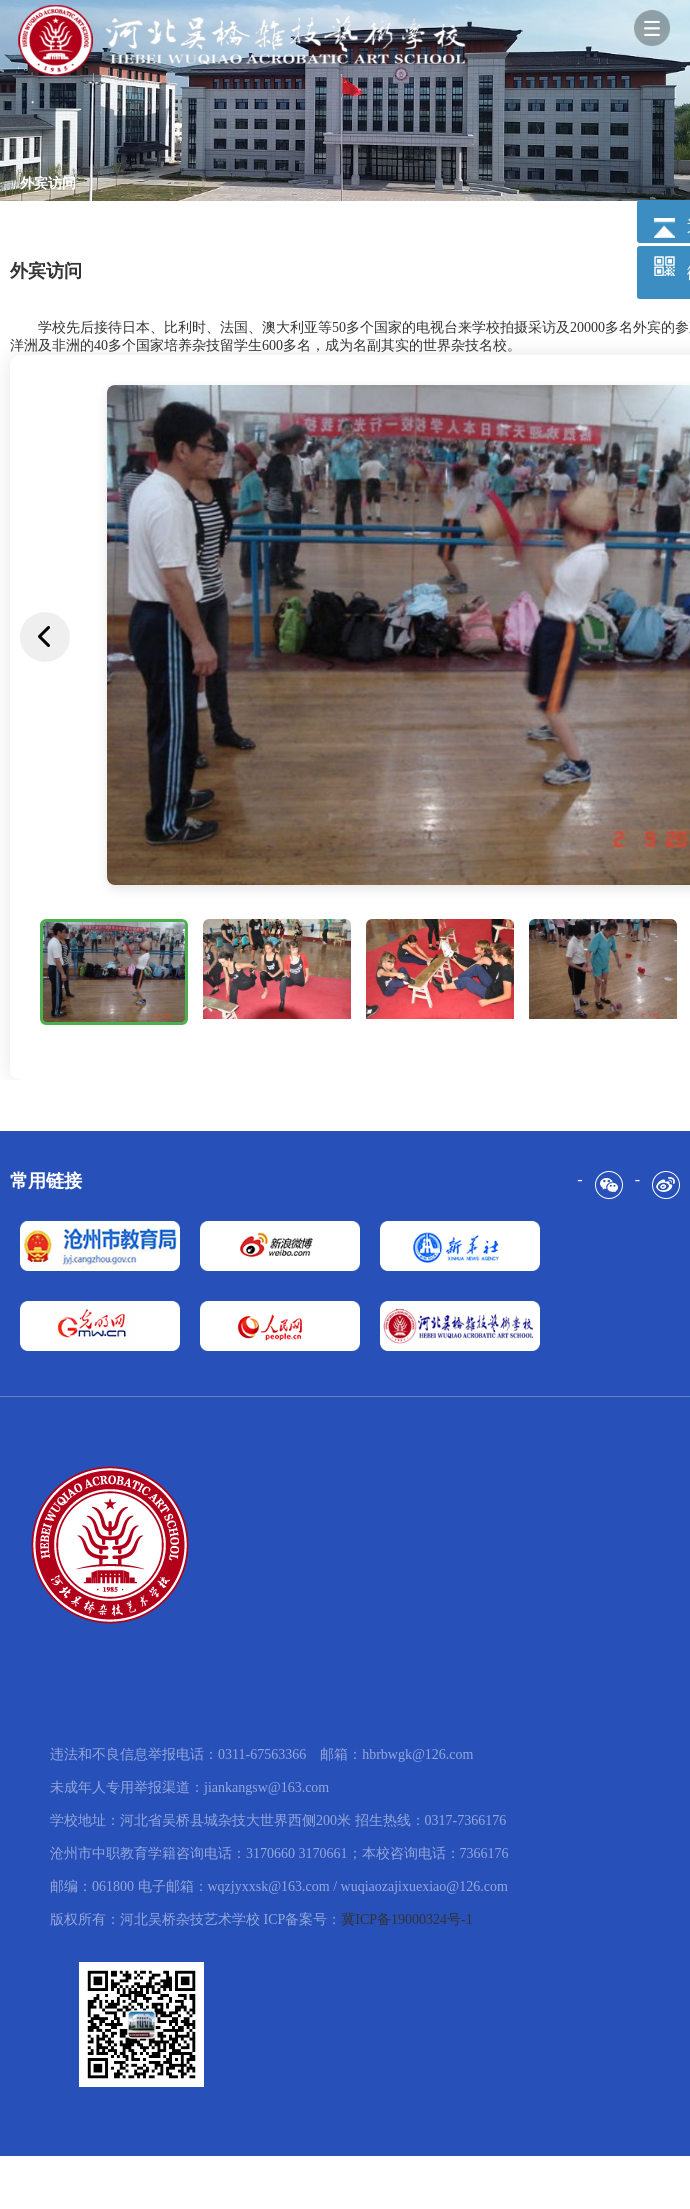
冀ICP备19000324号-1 (406, 1919)
